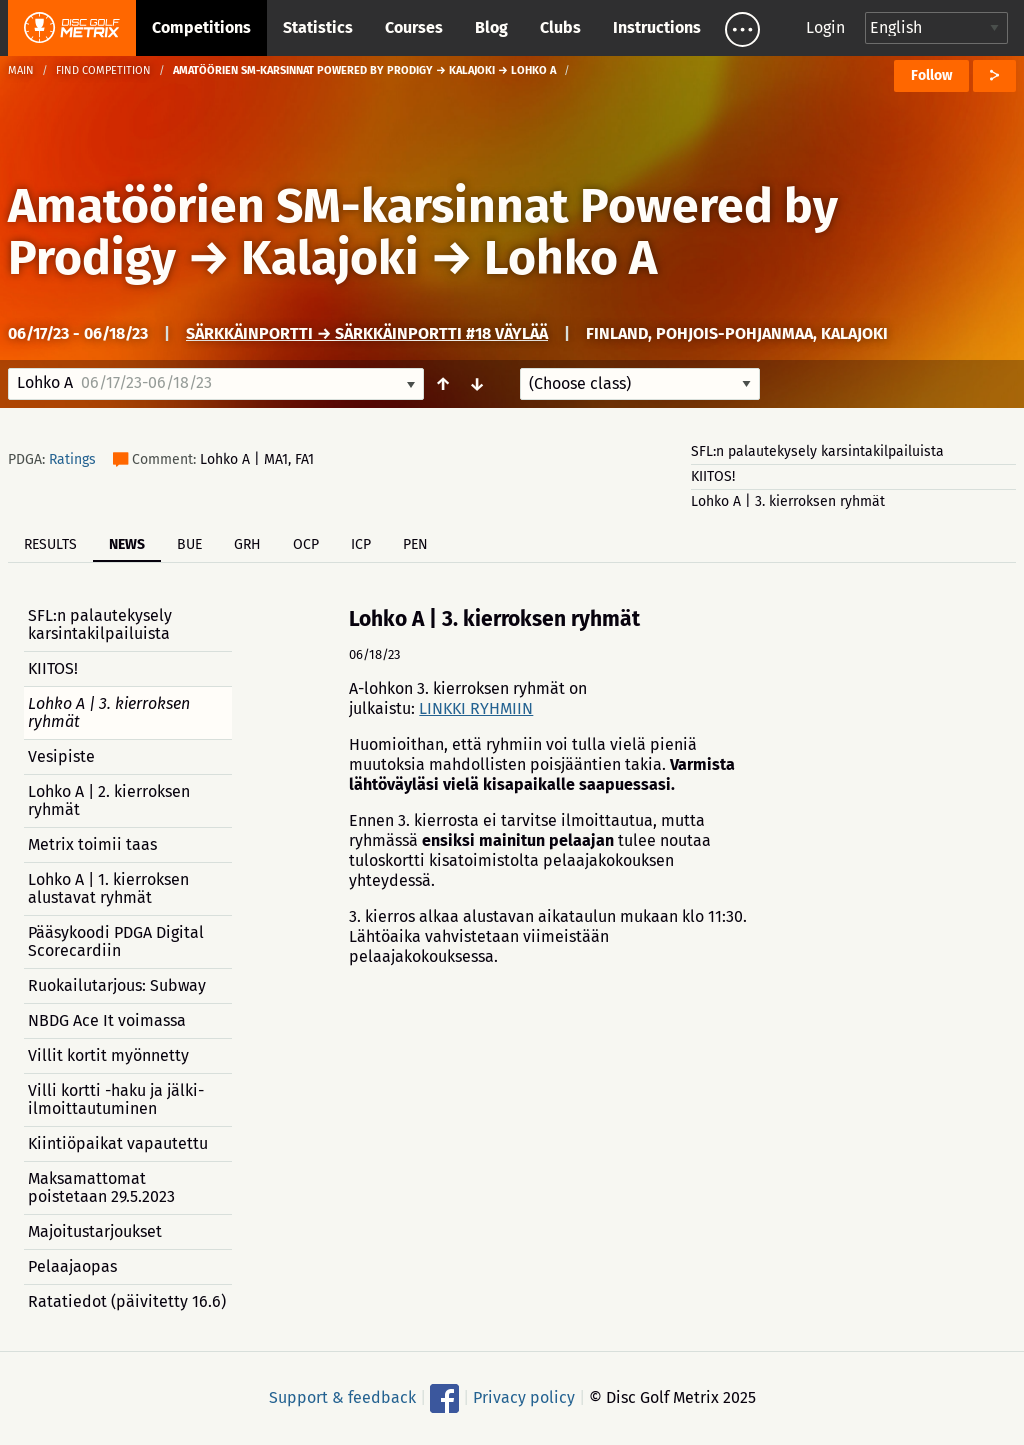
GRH (247, 544)
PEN (415, 544)
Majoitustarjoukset (95, 1231)
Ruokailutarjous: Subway (117, 985)
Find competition (103, 70)
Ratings (72, 459)
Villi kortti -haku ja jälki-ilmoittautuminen (116, 1099)
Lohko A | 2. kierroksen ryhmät (109, 800)
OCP (306, 544)
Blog (491, 27)
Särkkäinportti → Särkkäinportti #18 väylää (367, 333)
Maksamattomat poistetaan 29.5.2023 (101, 1187)
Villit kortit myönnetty (108, 1055)
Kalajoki (330, 258)
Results (50, 544)
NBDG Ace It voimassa (107, 1020)
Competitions (201, 27)
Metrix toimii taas (92, 844)
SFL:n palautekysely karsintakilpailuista (817, 451)
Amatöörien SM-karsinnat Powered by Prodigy (423, 232)
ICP (361, 544)
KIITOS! (713, 476)
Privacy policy (524, 1397)
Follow (931, 75)
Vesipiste (61, 756)
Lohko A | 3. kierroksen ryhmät (788, 501)
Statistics (318, 27)
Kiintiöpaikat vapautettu (118, 1143)
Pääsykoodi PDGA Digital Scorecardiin (116, 941)
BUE (189, 544)
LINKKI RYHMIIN (476, 708)
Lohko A (570, 258)
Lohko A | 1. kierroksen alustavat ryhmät (108, 888)
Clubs (560, 27)
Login (825, 27)
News (127, 544)
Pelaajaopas (72, 1266)
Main (21, 70)
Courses (414, 27)
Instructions (657, 27)
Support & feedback (342, 1397)
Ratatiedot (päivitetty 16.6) (127, 1301)
